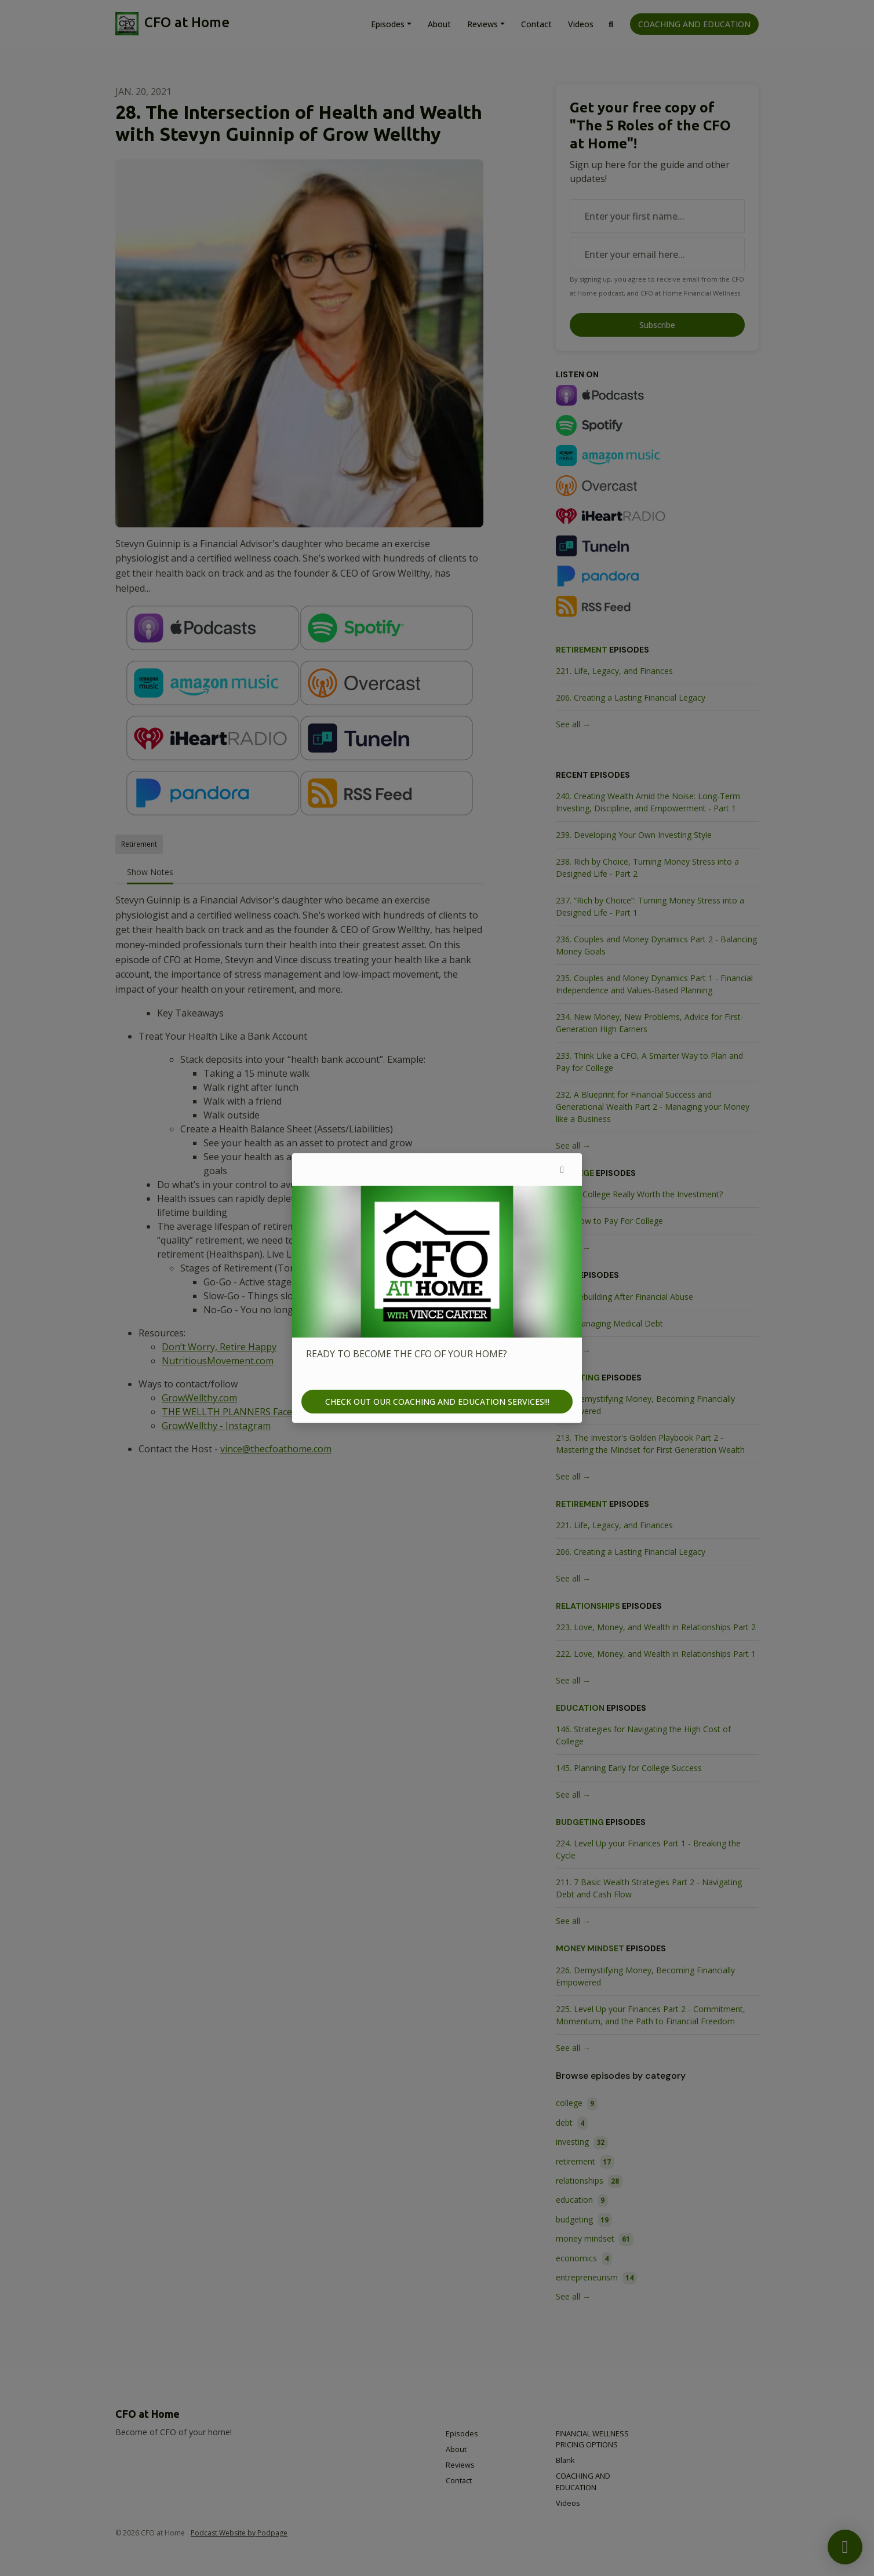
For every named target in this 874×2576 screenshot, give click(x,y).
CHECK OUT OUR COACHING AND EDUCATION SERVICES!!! (437, 1401)
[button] (562, 1169)
